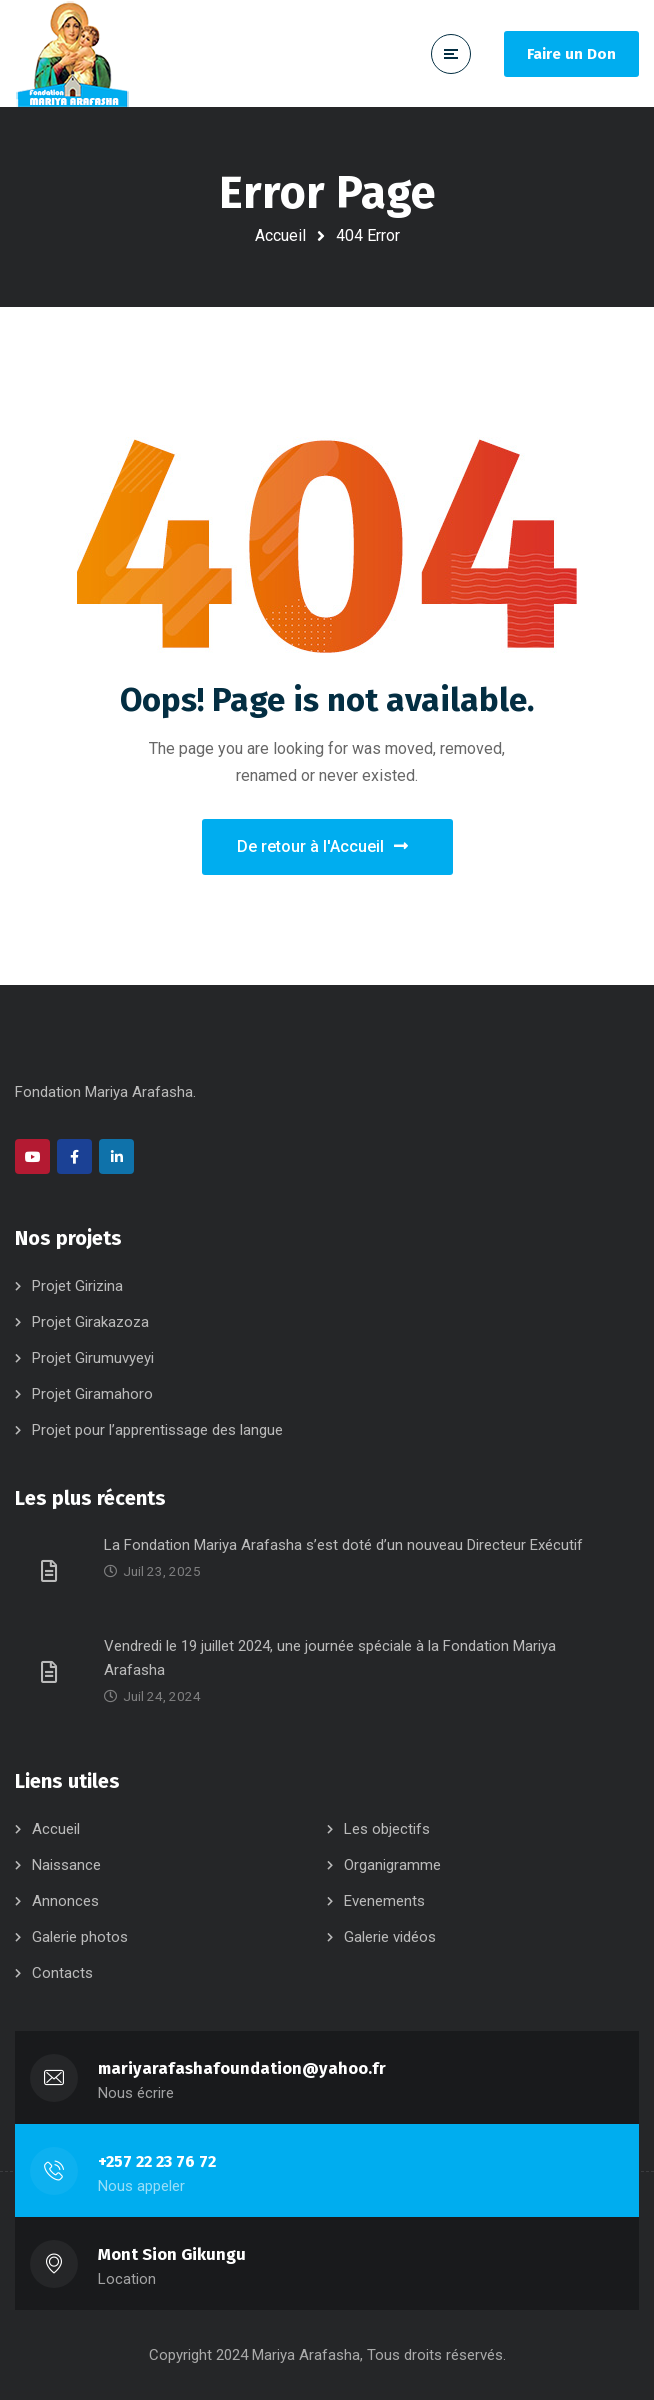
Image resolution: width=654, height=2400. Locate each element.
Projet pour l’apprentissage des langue (157, 1430)
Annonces (65, 1901)
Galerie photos (80, 1937)
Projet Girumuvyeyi (93, 1358)
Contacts (62, 1973)
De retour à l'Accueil (322, 846)
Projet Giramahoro (92, 1394)
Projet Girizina (77, 1286)
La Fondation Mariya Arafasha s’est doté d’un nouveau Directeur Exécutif (343, 1545)
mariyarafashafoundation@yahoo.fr (242, 2068)
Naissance (66, 1865)
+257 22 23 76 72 (157, 2161)
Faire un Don (571, 54)
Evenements (384, 1901)
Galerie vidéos (390, 1937)
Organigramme (392, 1865)
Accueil (280, 235)
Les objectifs (387, 1829)
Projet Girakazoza (90, 1322)
